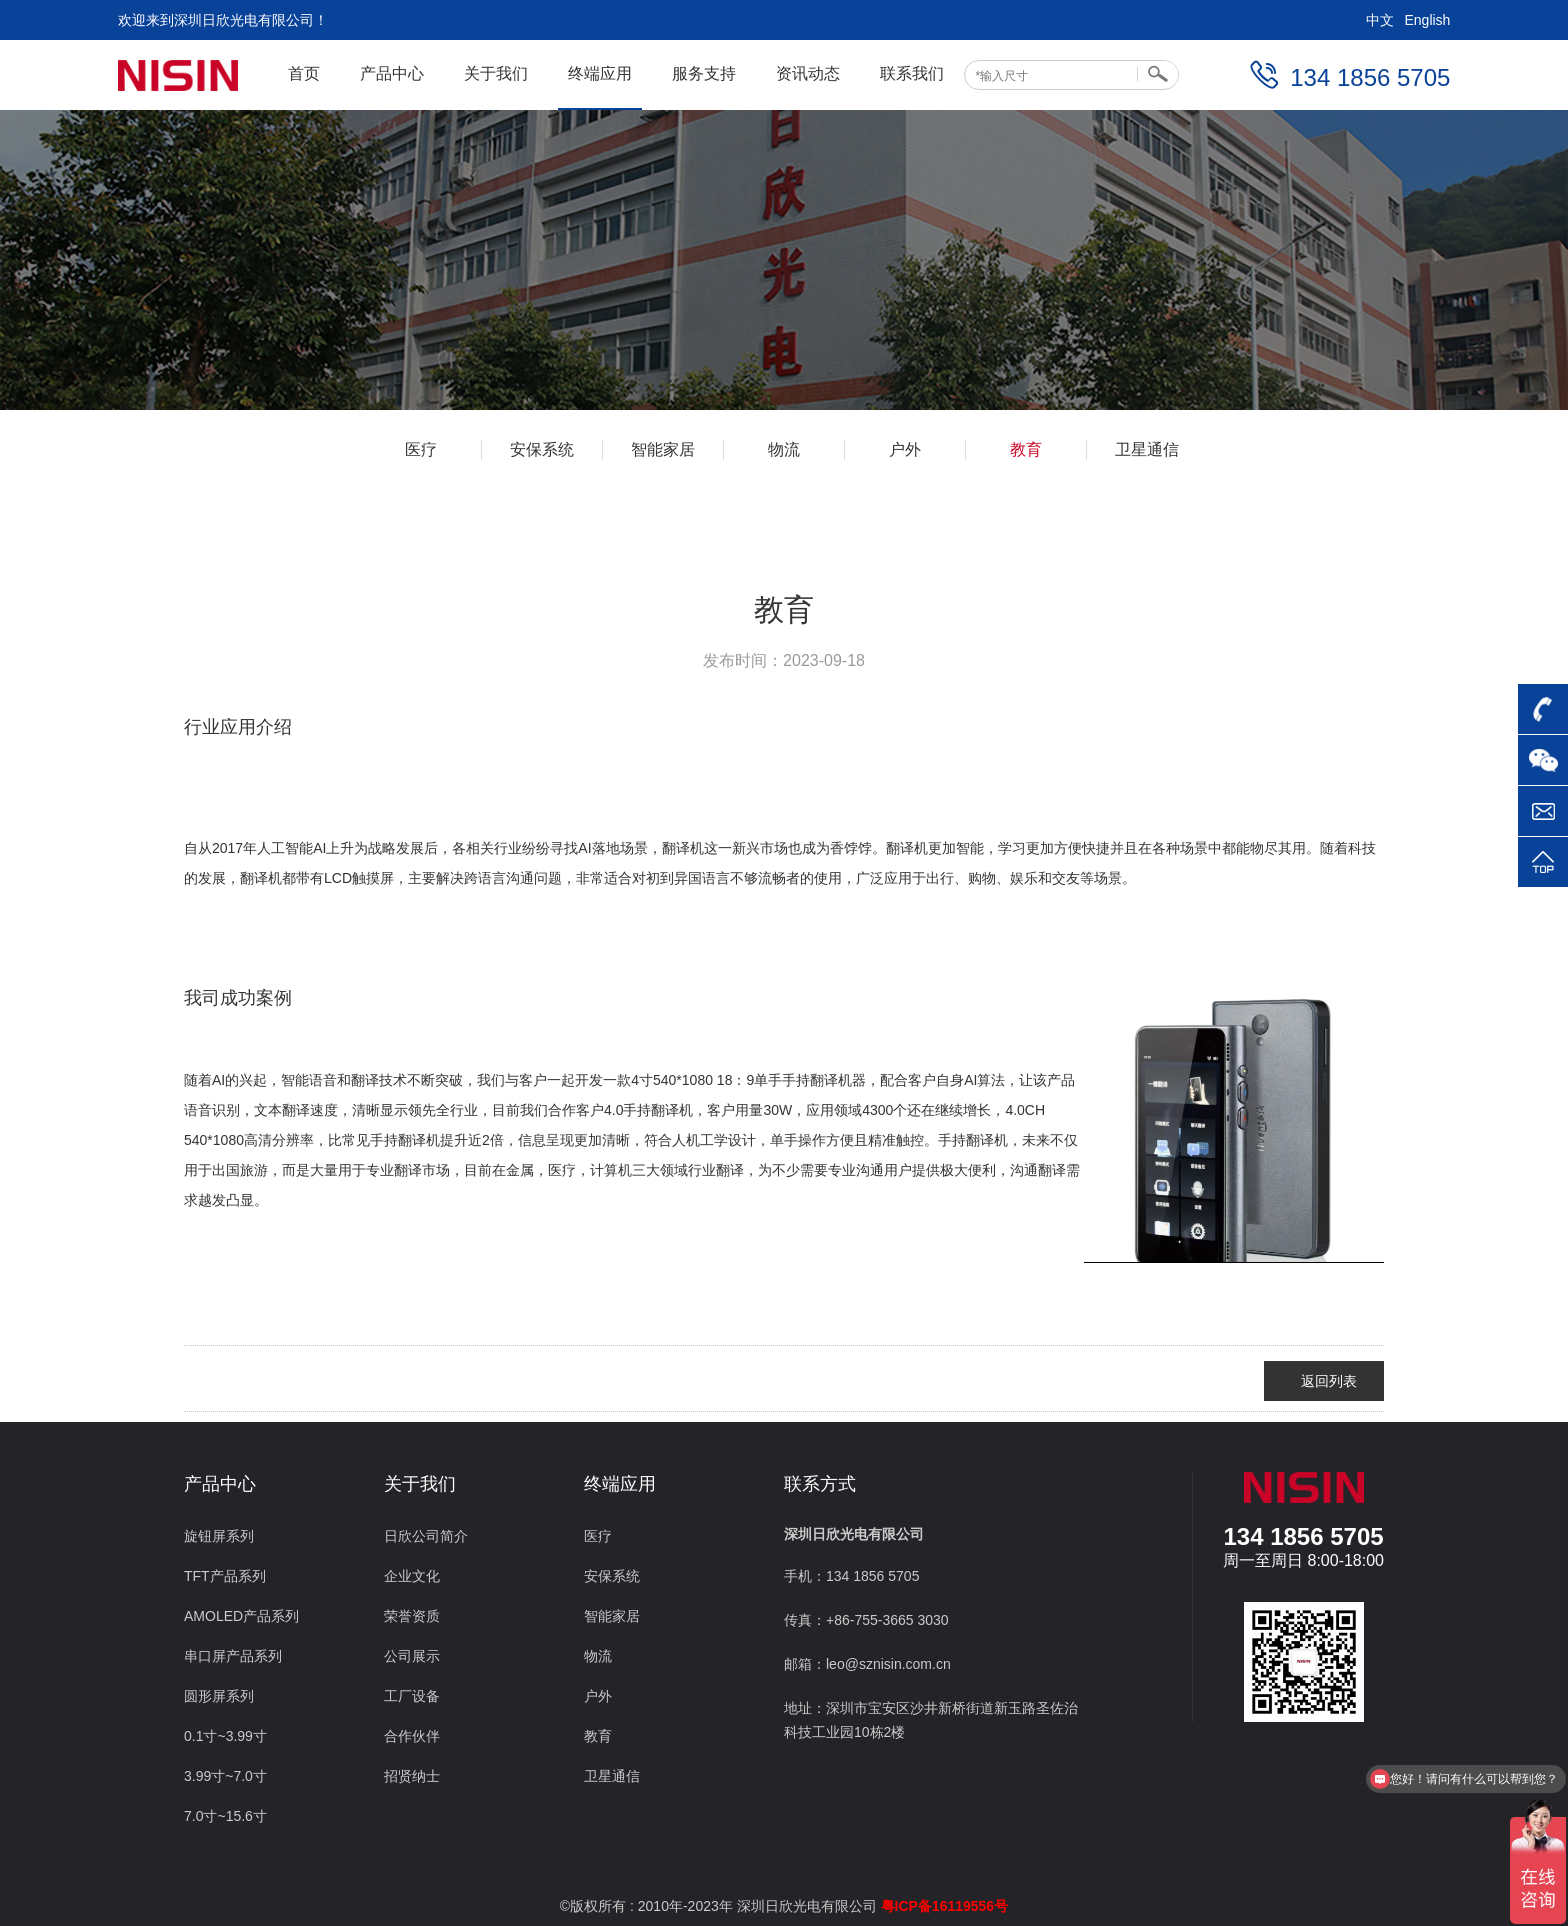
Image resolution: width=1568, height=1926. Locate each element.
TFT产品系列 (225, 1576)
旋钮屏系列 (219, 1536)
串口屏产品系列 (233, 1656)
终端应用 (600, 73)
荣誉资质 (412, 1616)
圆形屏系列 (219, 1696)
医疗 (421, 449)
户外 (905, 449)
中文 (1380, 20)
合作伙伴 (412, 1736)
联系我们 (912, 73)
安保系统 (542, 449)
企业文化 (412, 1576)
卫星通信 (1147, 449)
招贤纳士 (412, 1776)
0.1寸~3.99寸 (225, 1736)
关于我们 (496, 73)
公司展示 (412, 1656)
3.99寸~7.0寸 (225, 1776)
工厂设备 (412, 1696)
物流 (784, 449)
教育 (1026, 449)
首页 (304, 73)
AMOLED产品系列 (241, 1616)
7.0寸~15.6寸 (225, 1816)
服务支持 (704, 73)
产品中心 (392, 73)
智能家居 (663, 449)
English (1427, 20)
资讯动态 (808, 73)
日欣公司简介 (426, 1536)
